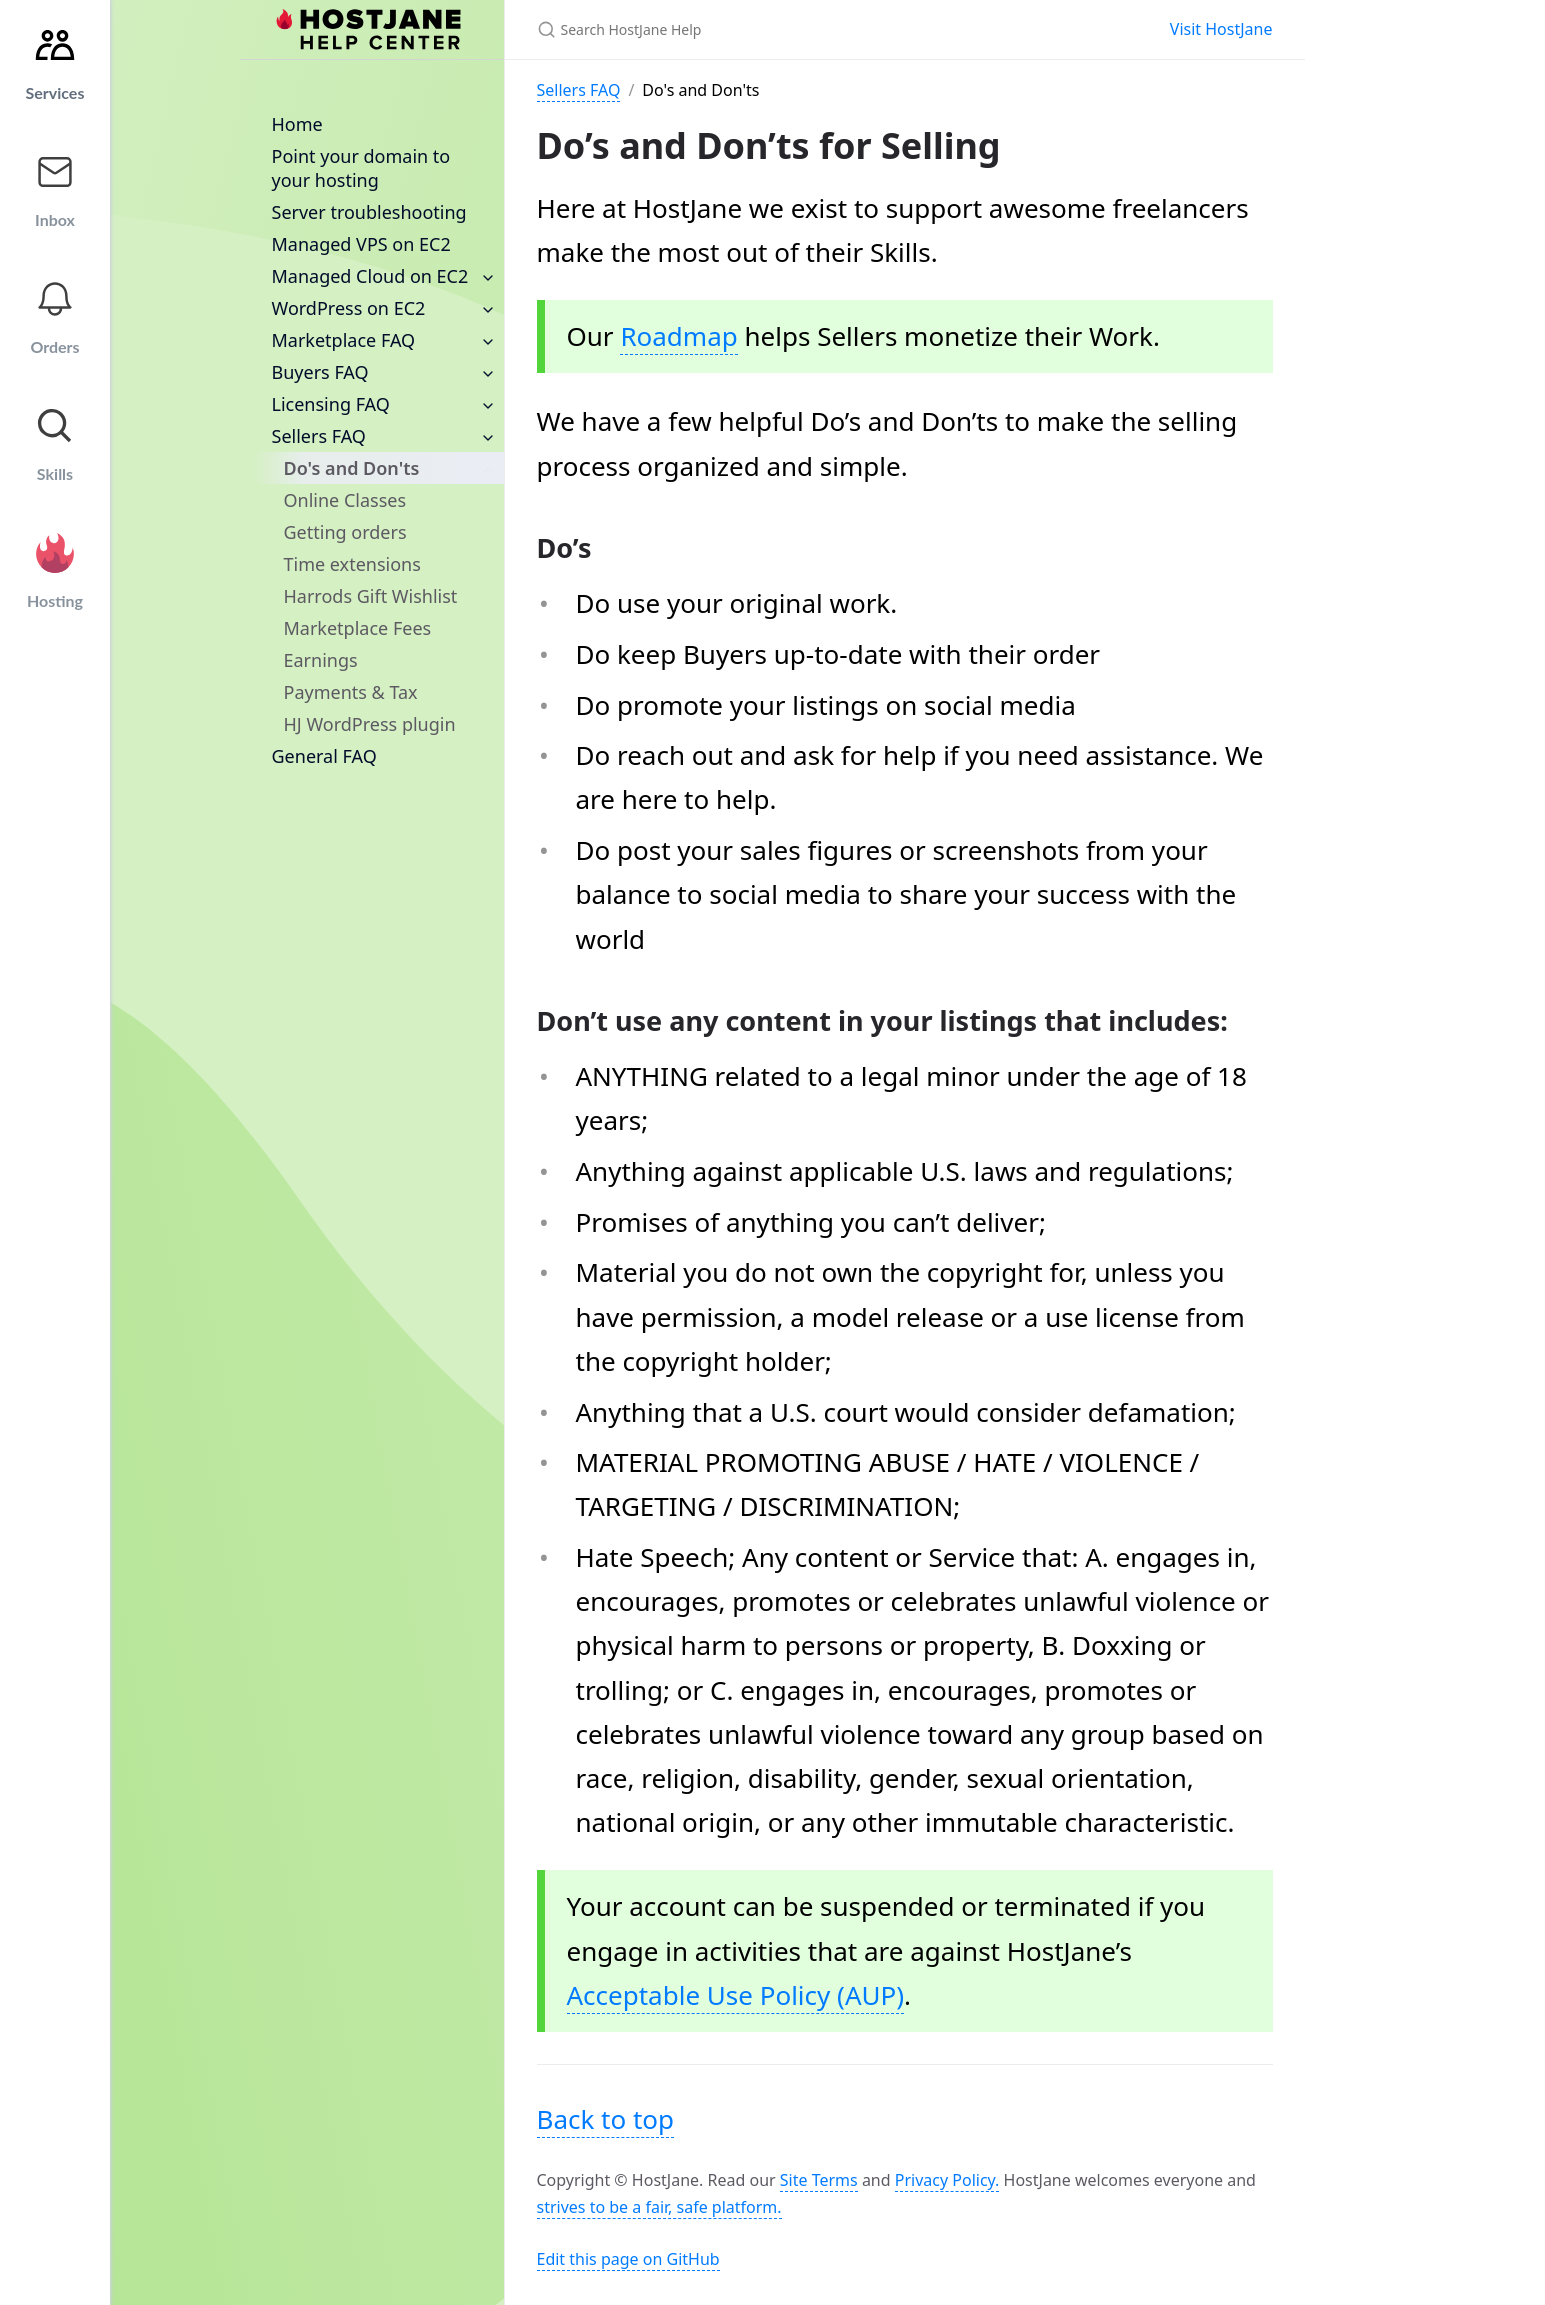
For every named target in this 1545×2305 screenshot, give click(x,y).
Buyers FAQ (320, 372)
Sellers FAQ (319, 436)
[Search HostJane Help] (773, 29)
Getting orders (345, 532)
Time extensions (352, 564)
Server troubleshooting (369, 212)
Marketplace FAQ (344, 340)
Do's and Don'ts (352, 468)
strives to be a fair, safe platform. (659, 2207)
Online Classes (345, 500)
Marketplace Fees (358, 628)
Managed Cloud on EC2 (370, 276)
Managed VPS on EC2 (361, 244)
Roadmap (678, 336)
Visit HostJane (1221, 29)
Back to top (606, 2119)
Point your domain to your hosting (361, 168)
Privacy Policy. (947, 2180)
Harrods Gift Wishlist (371, 596)
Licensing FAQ (331, 404)
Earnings (321, 660)
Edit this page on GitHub (628, 2259)
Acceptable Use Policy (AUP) (736, 1995)
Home (297, 124)
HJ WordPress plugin (370, 724)
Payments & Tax (351, 692)
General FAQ (324, 756)
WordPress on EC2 (349, 308)
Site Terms (819, 2180)
